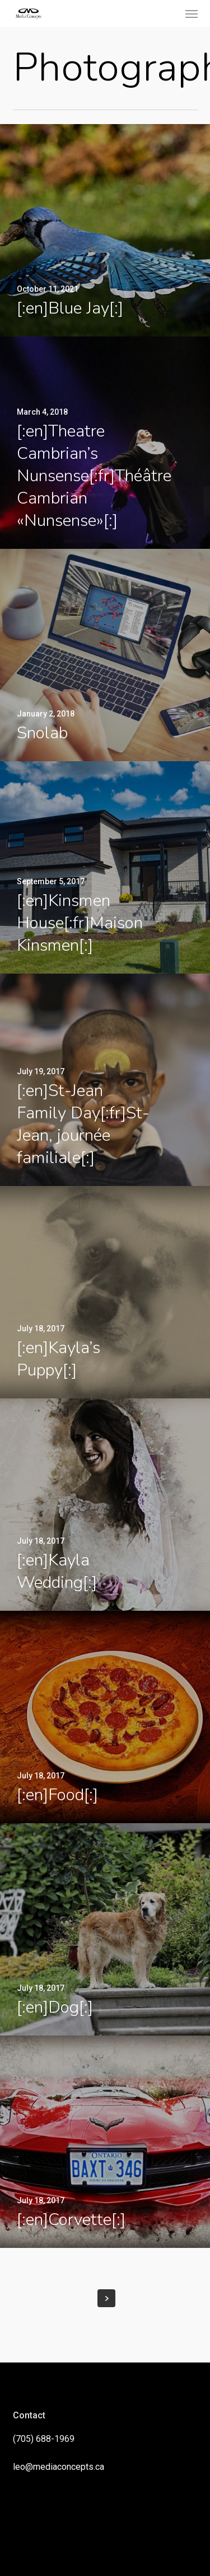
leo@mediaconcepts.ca (58, 2466)
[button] (191, 13)
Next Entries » (106, 2298)
